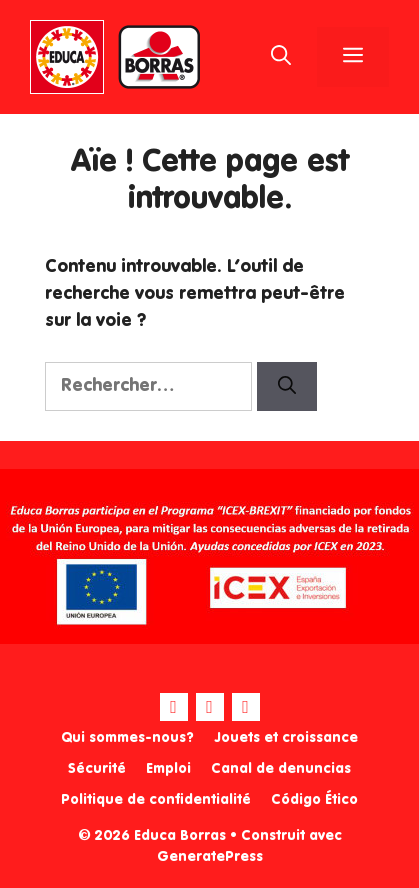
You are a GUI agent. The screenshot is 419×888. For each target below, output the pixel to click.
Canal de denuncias (281, 769)
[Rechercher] (287, 386)
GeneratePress (210, 857)
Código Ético (314, 800)
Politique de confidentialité (156, 800)
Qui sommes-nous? (127, 738)
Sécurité (97, 769)
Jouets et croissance (286, 738)
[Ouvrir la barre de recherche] (281, 57)
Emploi (168, 769)
